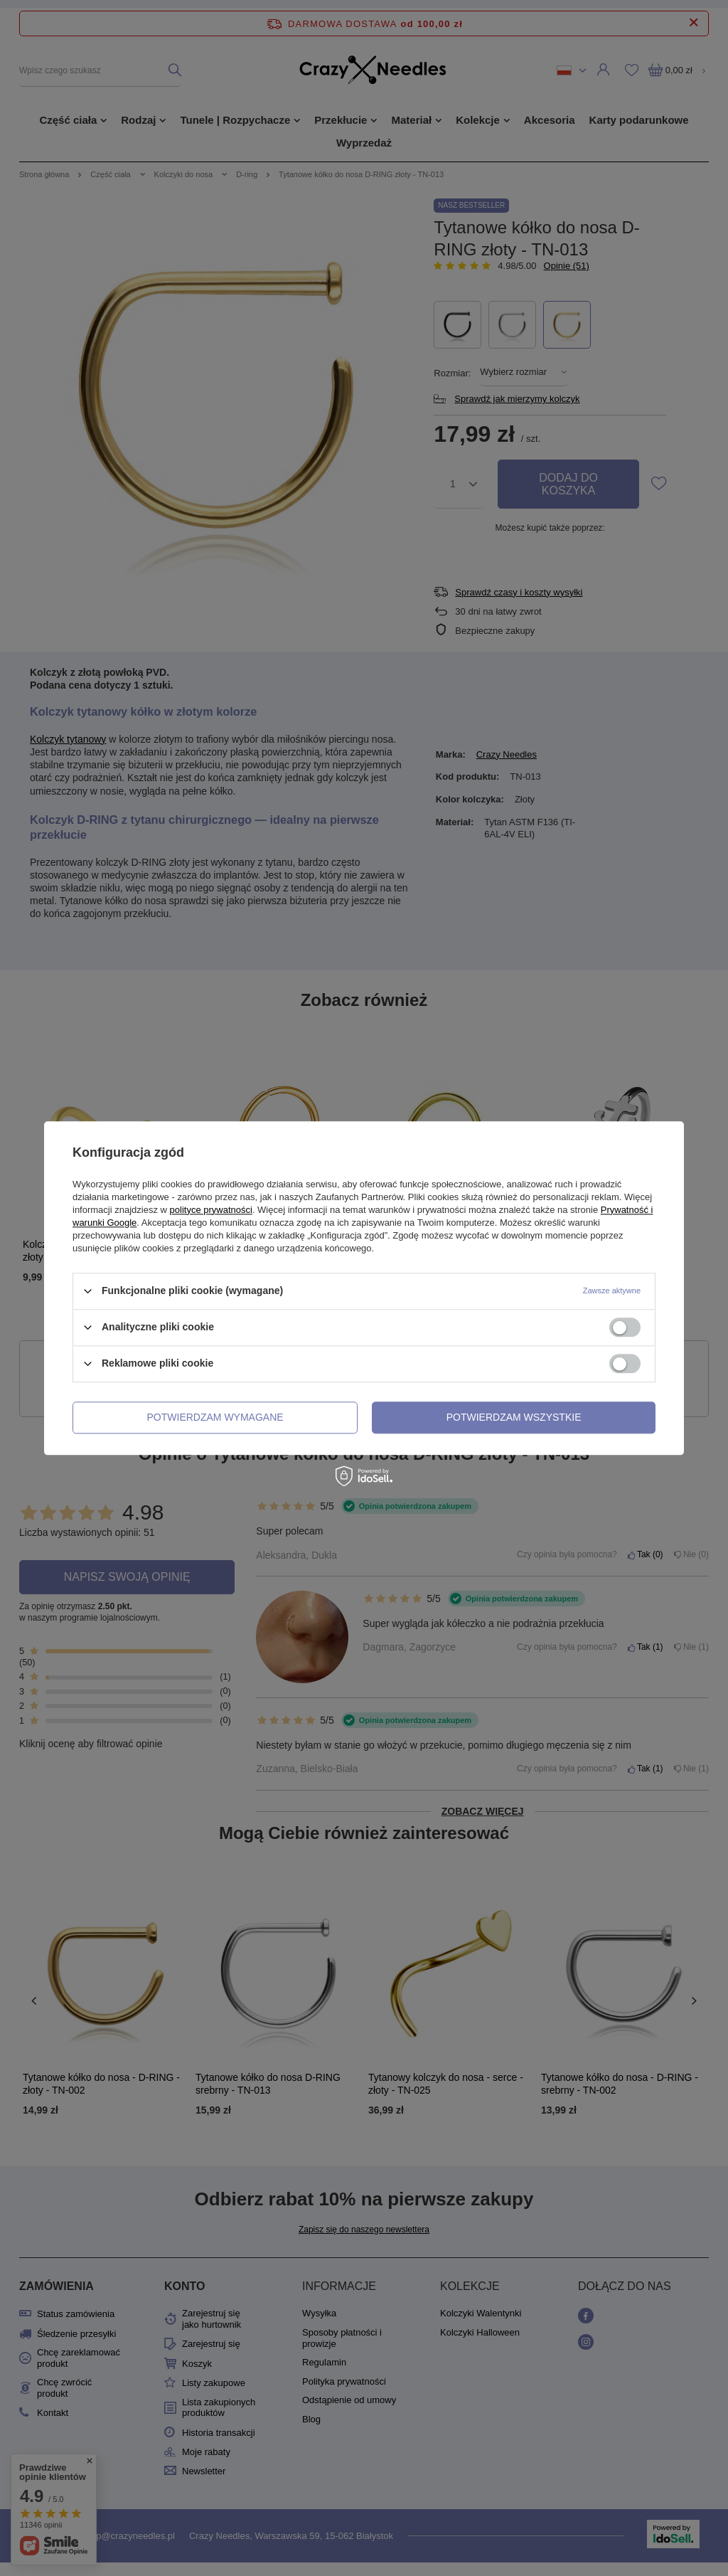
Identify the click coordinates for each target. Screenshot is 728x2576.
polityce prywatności (211, 1209)
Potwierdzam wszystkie (514, 1417)
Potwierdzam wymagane (215, 1417)
